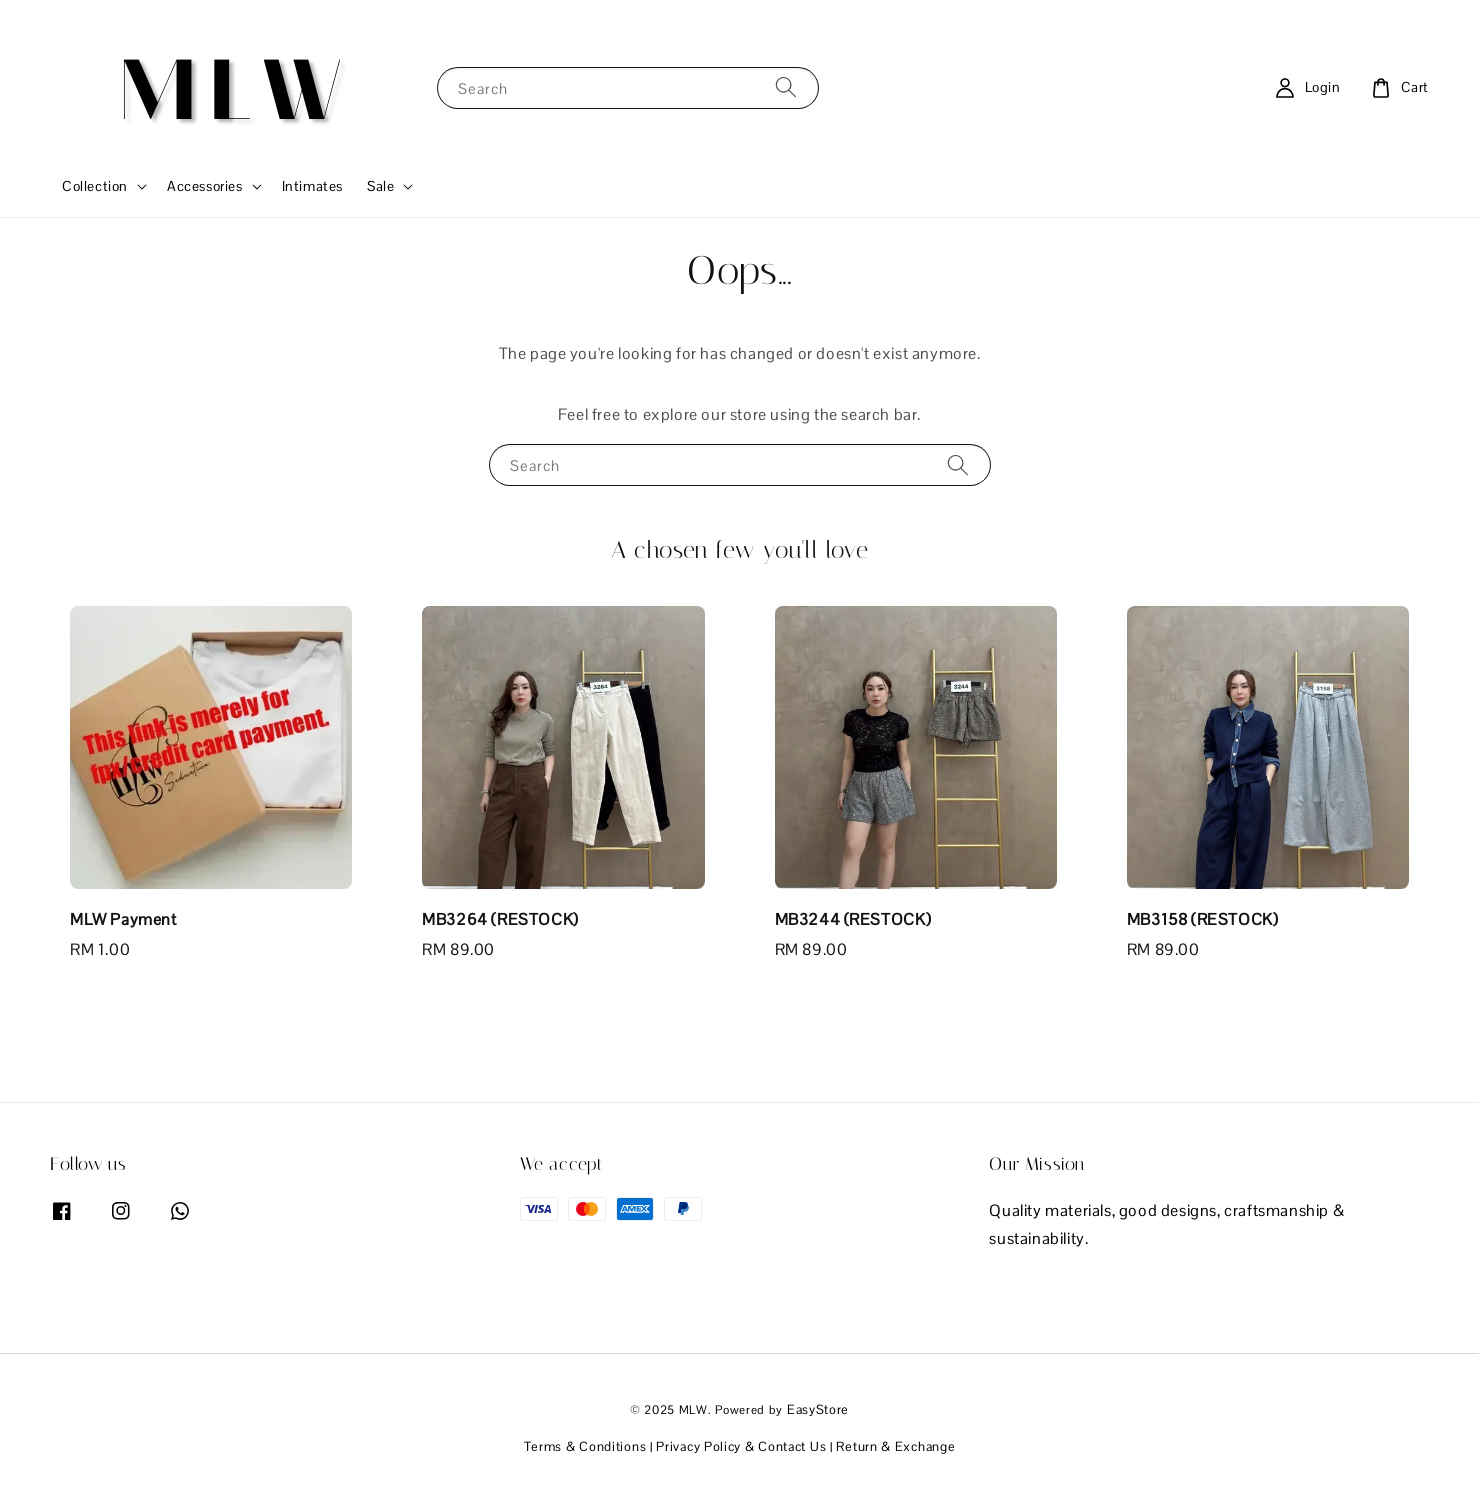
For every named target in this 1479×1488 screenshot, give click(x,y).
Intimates (312, 186)
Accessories (205, 186)
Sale (380, 186)
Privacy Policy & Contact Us (741, 1446)
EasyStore (818, 1409)
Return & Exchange (895, 1446)
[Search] (786, 87)
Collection (95, 186)
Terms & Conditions (585, 1446)
